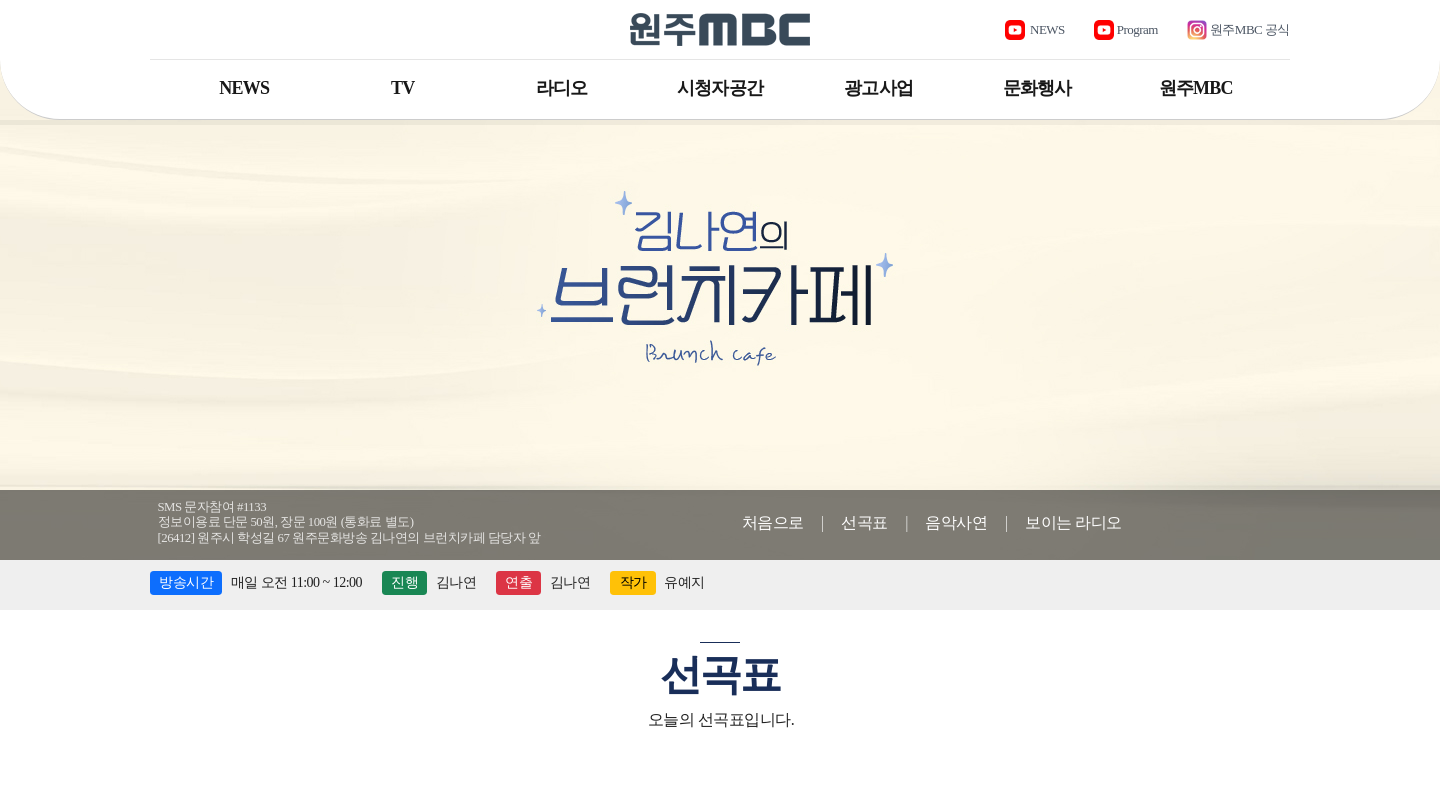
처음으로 (773, 522)
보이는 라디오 (1073, 522)
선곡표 (864, 522)
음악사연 (956, 522)
